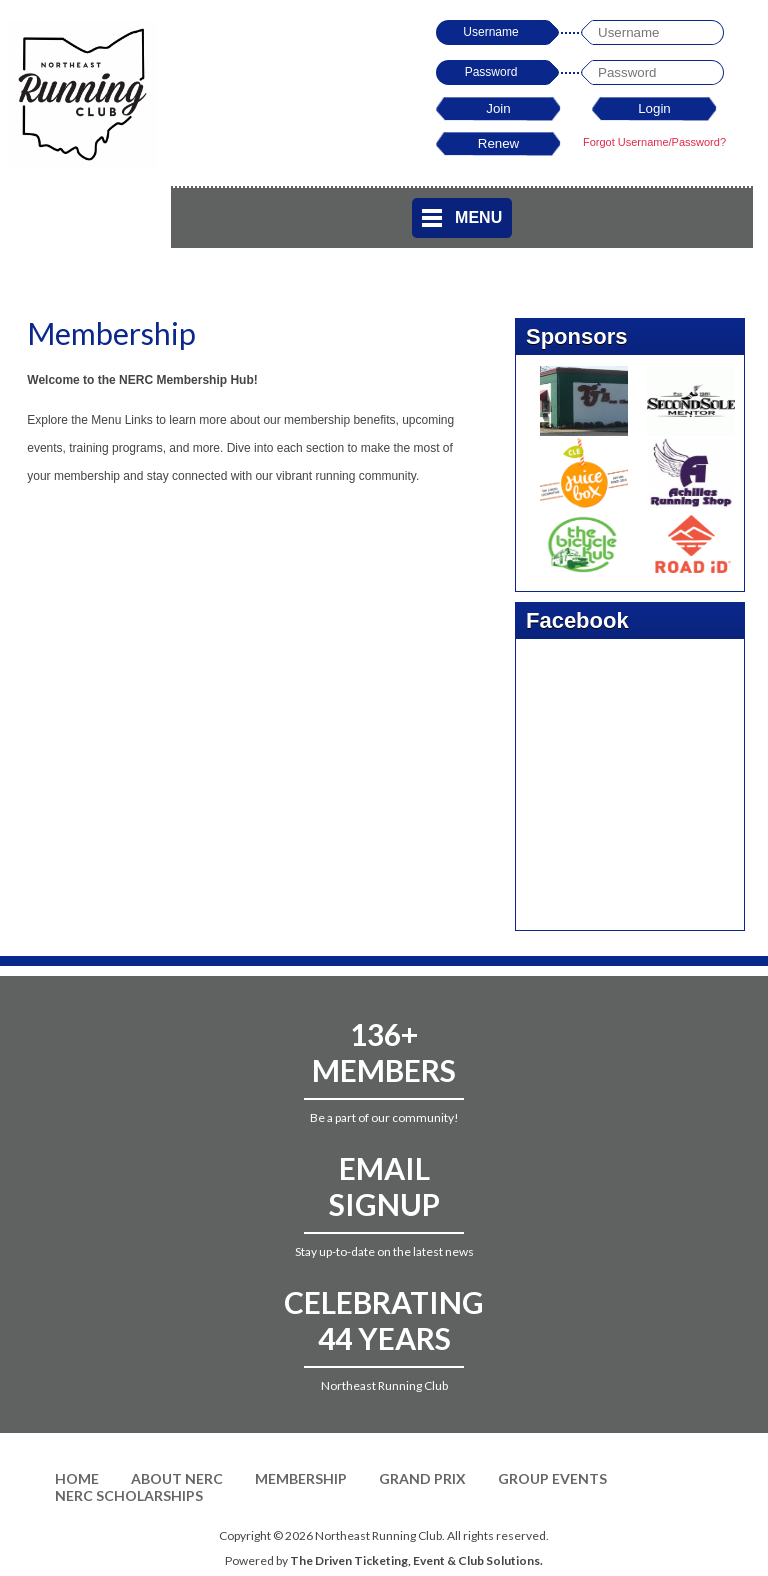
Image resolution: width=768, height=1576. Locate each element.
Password (491, 72)
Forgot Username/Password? (654, 142)
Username (490, 32)
